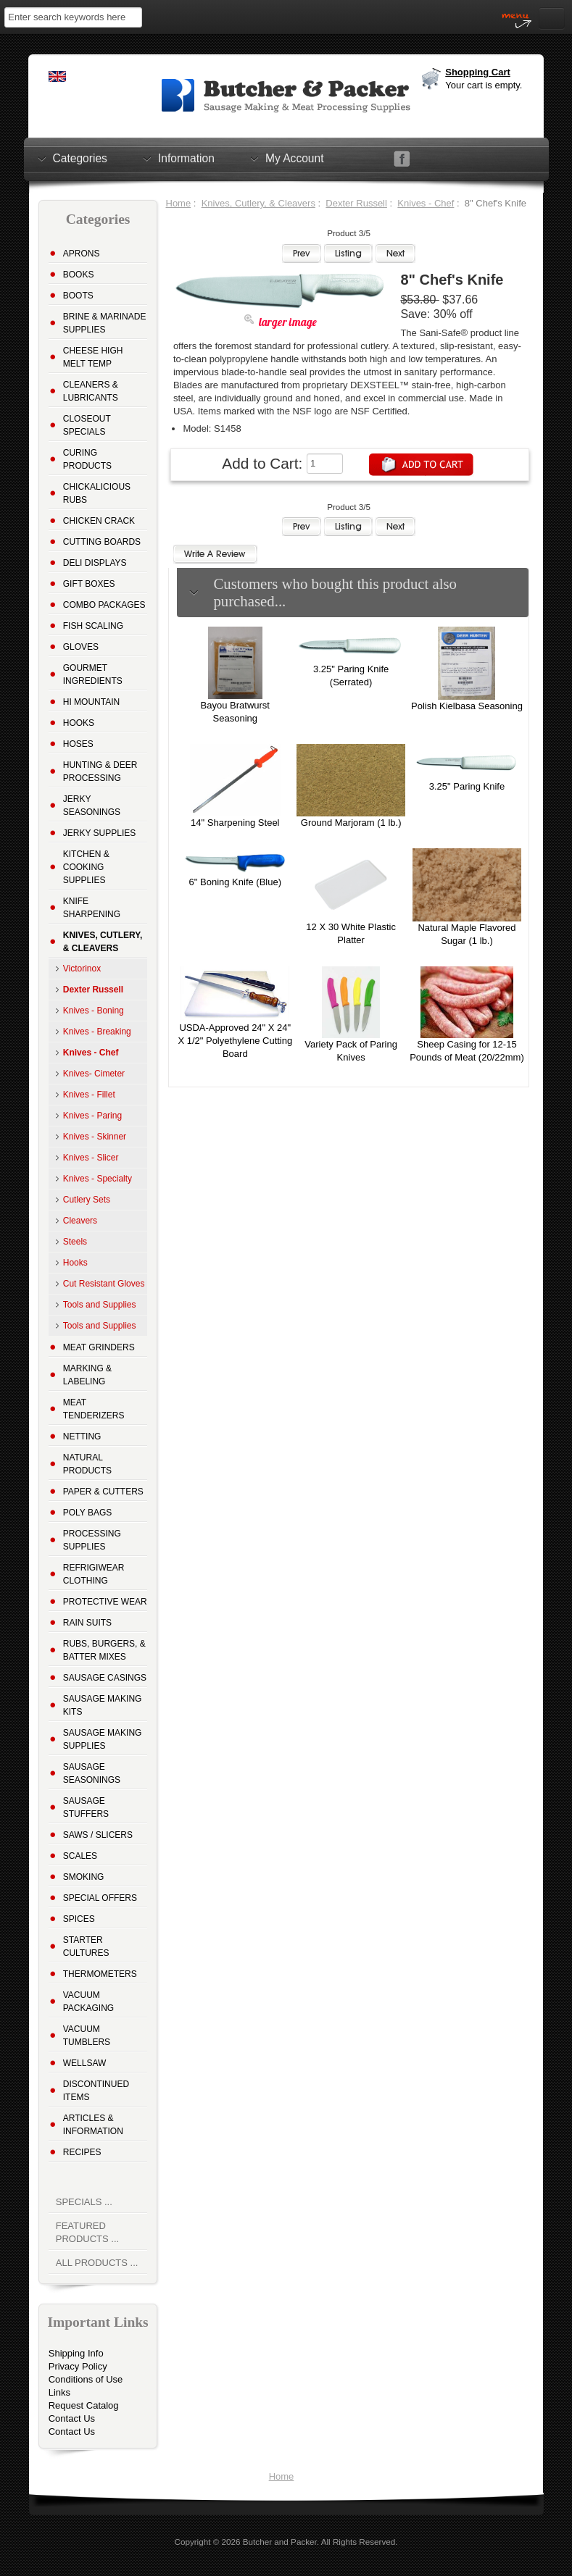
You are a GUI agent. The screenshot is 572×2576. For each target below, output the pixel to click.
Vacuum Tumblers (86, 2035)
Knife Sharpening (91, 907)
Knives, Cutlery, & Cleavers (258, 203)
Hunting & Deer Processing (100, 771)
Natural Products (87, 1464)
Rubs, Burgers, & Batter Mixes (104, 1650)
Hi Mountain (91, 702)
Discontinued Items (96, 2090)
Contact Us (72, 2418)
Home (178, 203)
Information (186, 157)
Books (78, 274)
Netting (82, 1436)
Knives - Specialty (97, 1179)
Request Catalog (84, 2405)
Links (59, 2392)
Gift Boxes (89, 584)
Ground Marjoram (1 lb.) (351, 822)
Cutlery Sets (86, 1200)
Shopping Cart (477, 72)
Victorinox (82, 968)
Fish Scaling (93, 626)
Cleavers (80, 1221)
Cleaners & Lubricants (90, 391)
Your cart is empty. (483, 85)
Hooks (78, 723)
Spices (79, 1919)
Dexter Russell (356, 203)
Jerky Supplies (99, 833)
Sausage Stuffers (86, 1807)
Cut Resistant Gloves (104, 1284)
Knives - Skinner (94, 1137)
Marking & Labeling (87, 1375)
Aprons (81, 253)
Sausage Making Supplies (102, 1739)
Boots (78, 295)
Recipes (82, 2152)
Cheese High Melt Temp (93, 357)
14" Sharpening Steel (235, 822)
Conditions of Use (86, 2379)
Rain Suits (87, 1623)
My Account (294, 157)
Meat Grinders (99, 1347)
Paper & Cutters (103, 1491)
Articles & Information (93, 2124)
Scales (80, 1856)
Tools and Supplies (99, 1305)
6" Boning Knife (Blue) (235, 882)
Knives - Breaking (97, 1031)
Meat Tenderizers (94, 1409)
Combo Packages (104, 605)
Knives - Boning (93, 1010)
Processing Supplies (92, 1540)
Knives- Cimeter (94, 1074)
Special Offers (100, 1898)
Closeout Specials (87, 425)
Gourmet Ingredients (93, 674)
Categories (80, 157)
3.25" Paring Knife (467, 786)
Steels (75, 1242)
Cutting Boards (102, 542)
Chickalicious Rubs (96, 493)
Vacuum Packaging (88, 2001)
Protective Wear (105, 1602)
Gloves (81, 647)
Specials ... (84, 2201)
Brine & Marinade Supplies (104, 323)
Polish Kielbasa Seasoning (467, 706)
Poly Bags (87, 1512)
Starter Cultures (86, 1946)
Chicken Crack (99, 521)
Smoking (83, 1877)
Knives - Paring (92, 1116)
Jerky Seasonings (91, 805)
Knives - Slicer (91, 1158)
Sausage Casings (104, 1678)
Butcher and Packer (280, 2541)
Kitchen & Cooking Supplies (86, 867)
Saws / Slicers (98, 1835)
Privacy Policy (78, 2366)
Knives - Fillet (89, 1095)
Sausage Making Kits (102, 1705)
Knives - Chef (425, 203)
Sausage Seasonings (91, 1773)
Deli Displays (95, 563)
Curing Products (87, 459)
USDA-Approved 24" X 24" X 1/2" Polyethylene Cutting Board (235, 1040)
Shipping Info (76, 2353)
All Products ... (97, 2262)
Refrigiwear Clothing (94, 1574)
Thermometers (100, 1974)
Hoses (78, 744)
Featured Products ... (87, 2232)
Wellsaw (85, 2063)
